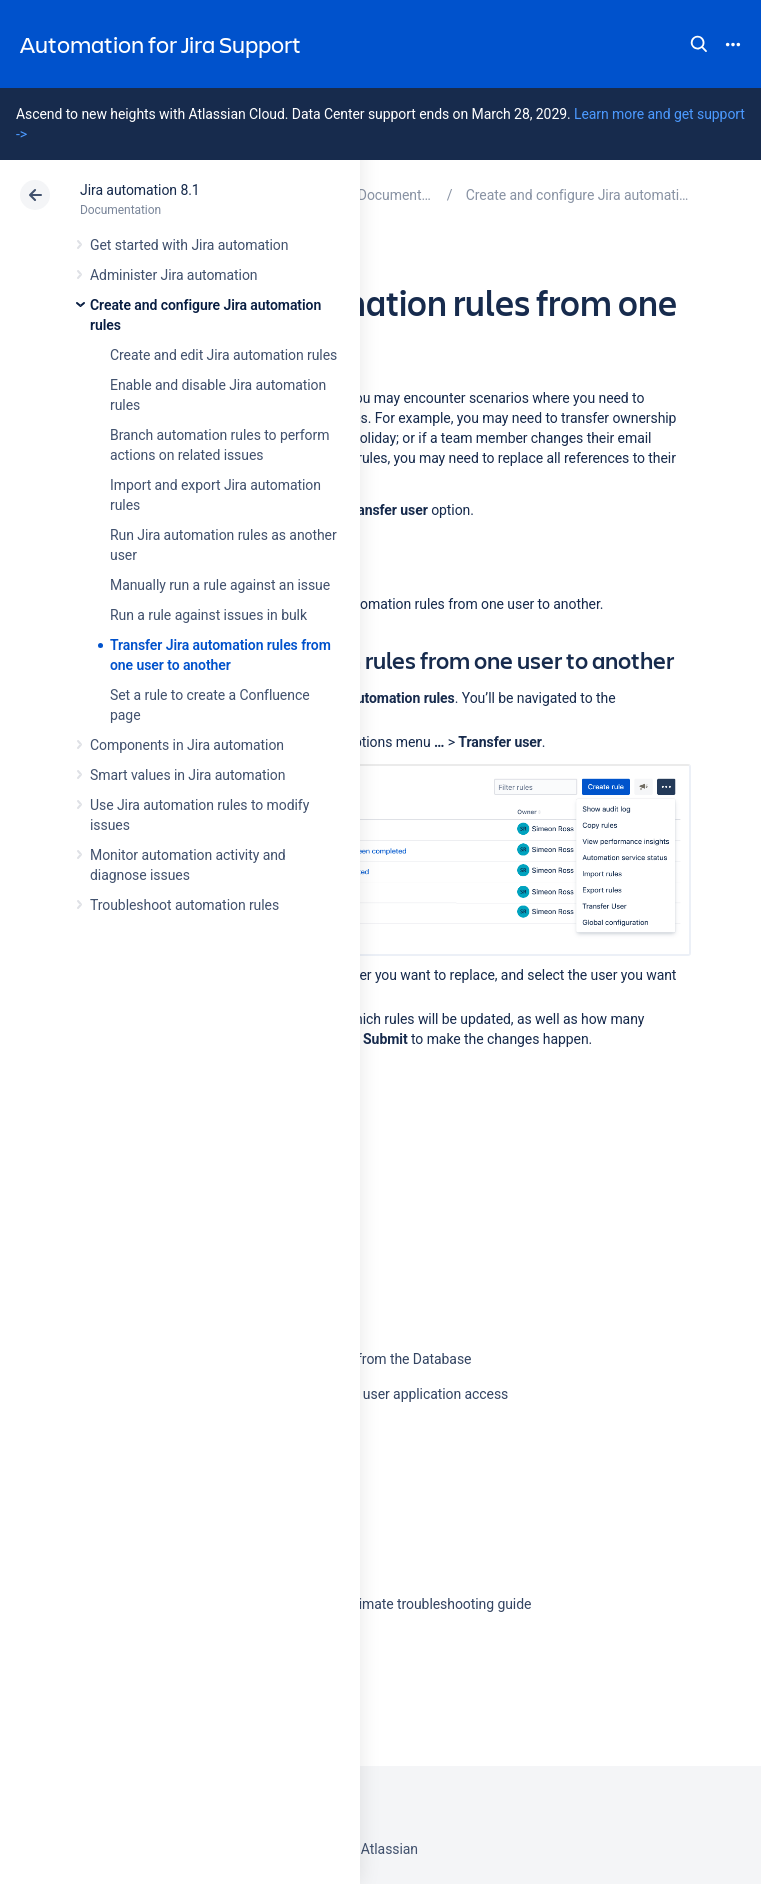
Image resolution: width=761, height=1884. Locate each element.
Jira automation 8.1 (140, 190)
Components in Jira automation (187, 745)
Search (699, 44)
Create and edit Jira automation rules (223, 355)
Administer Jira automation (174, 275)
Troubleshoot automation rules (184, 905)
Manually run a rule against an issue (220, 585)
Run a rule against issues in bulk (208, 615)
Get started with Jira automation (189, 245)
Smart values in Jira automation (187, 775)
